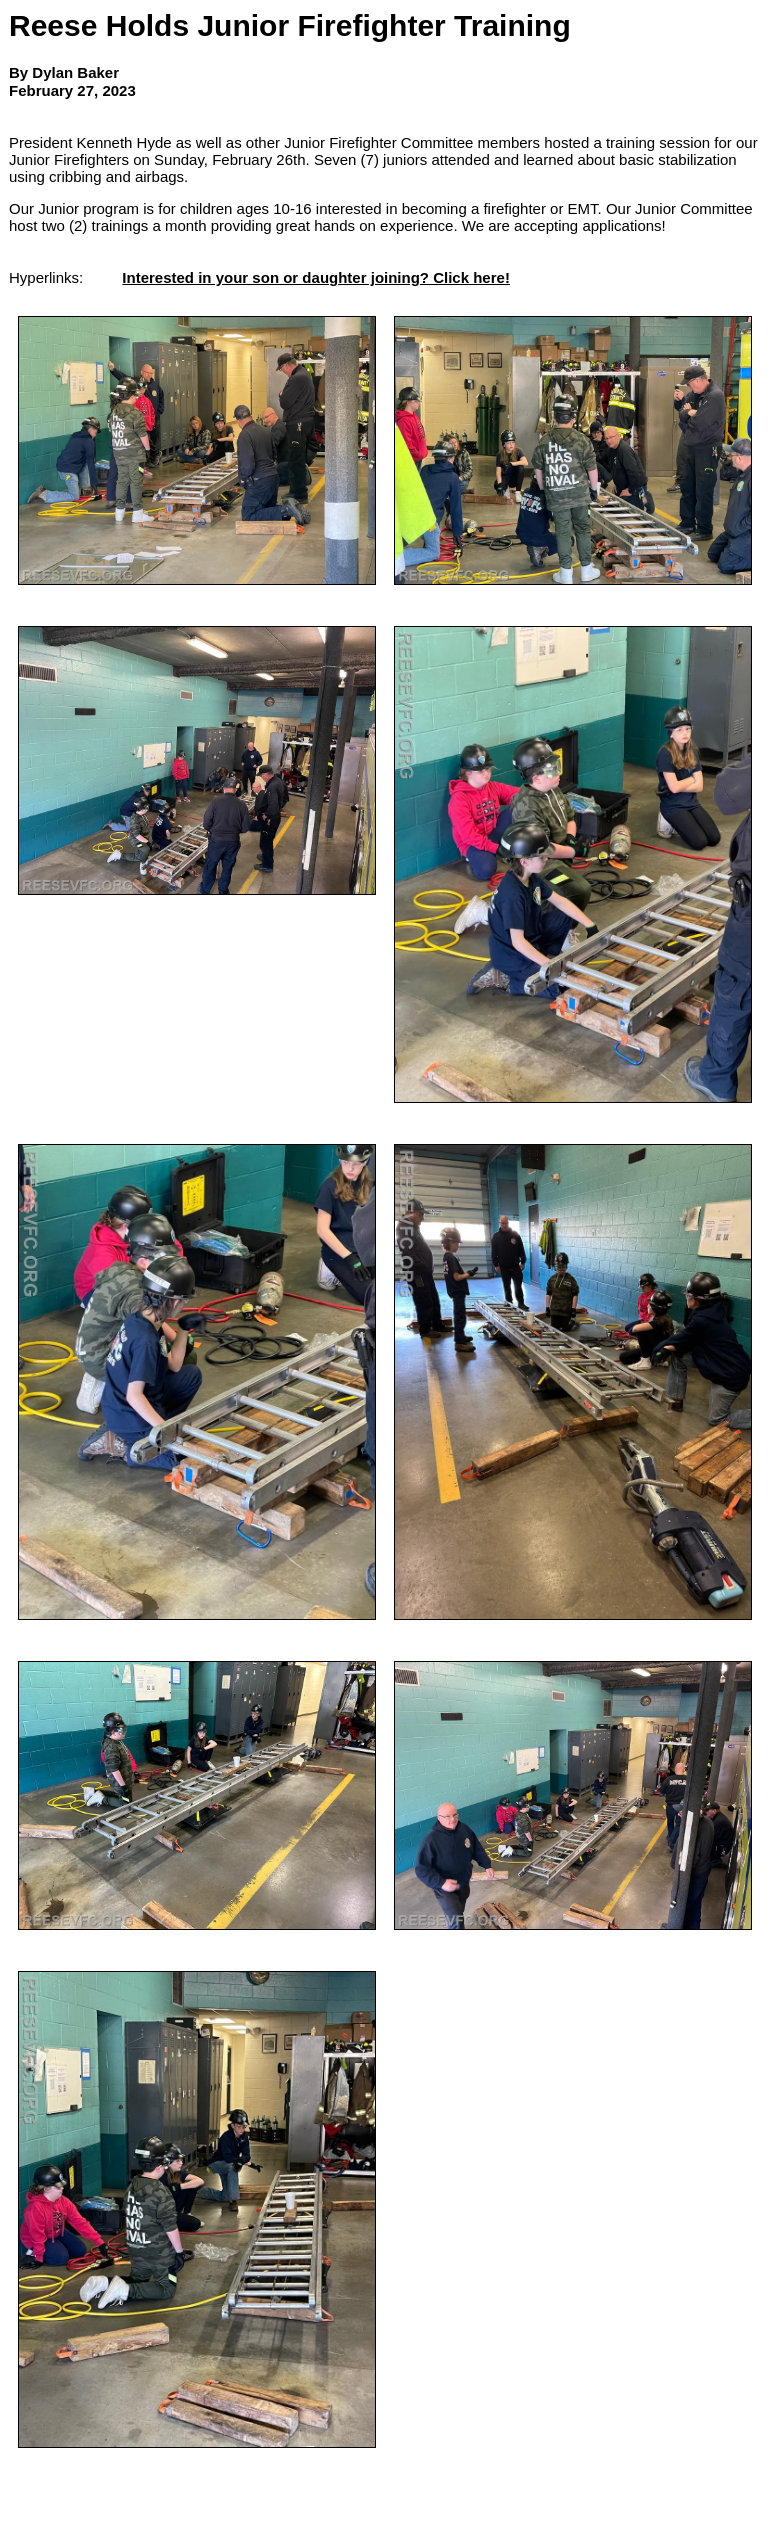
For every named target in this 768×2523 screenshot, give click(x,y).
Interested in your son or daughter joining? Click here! (316, 277)
